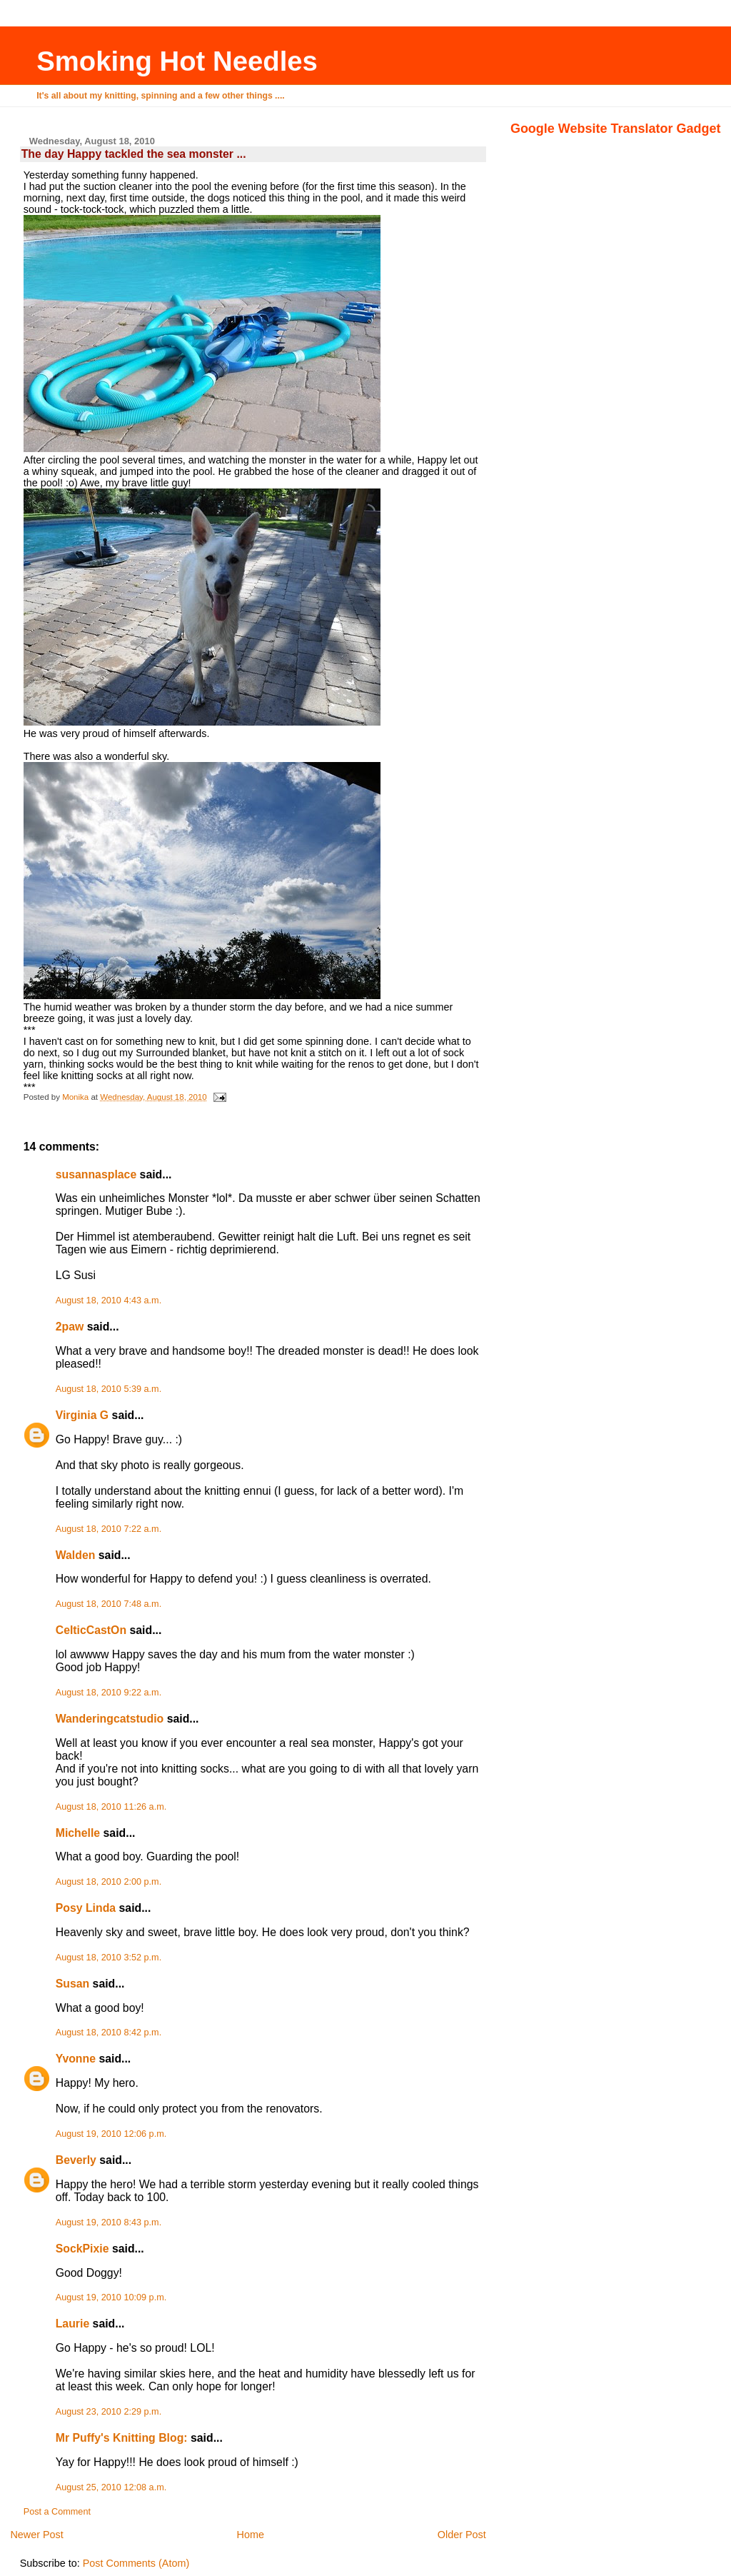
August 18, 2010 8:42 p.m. (108, 2033)
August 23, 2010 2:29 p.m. (108, 2412)
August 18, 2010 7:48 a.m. (108, 1604)
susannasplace (96, 1174)
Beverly (76, 2160)
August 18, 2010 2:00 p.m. (108, 1882)
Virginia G (82, 1415)
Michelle (78, 1833)
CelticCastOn (91, 1630)
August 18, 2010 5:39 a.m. (108, 1389)
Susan (73, 1984)
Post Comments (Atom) (136, 2563)
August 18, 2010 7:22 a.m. (108, 1529)
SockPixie (82, 2248)
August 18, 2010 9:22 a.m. (108, 1693)
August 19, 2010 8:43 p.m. (108, 2222)
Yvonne (76, 2059)
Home (250, 2534)
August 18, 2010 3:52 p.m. (108, 1958)
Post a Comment (57, 2512)
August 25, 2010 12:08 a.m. (111, 2487)
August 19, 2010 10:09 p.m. (111, 2297)
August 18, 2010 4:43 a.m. (108, 1300)
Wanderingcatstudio (110, 1719)
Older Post (462, 2534)
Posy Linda (86, 1908)
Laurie (73, 2323)
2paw (70, 1326)
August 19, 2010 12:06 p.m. (111, 2134)
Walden (76, 1555)
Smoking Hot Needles (177, 61)
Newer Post (36, 2534)
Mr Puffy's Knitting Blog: (122, 2438)
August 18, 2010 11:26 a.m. (111, 1807)
